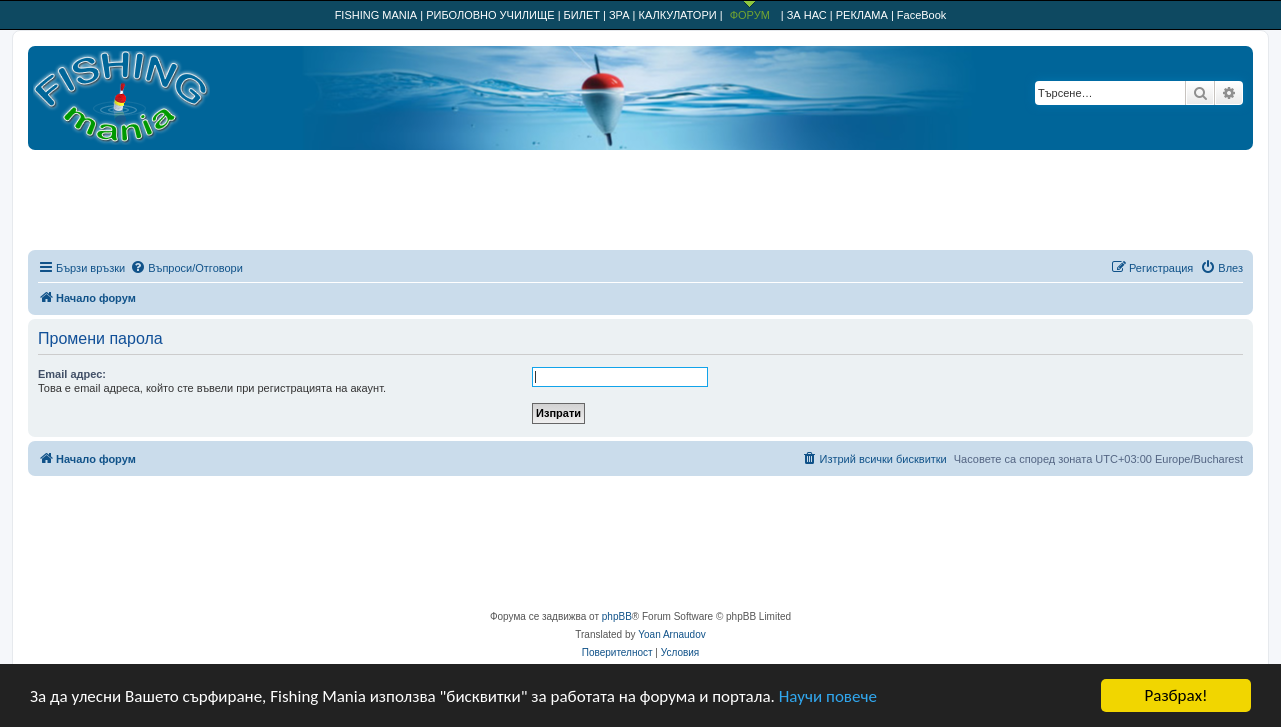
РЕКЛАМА (862, 15)
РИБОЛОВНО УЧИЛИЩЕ (490, 15)
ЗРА (619, 15)
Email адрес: (72, 374)
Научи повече (828, 696)
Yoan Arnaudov (671, 634)
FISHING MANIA (376, 15)
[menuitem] (186, 268)
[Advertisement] (641, 199)
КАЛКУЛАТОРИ (678, 15)
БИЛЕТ (582, 15)
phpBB (617, 616)
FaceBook (922, 15)
